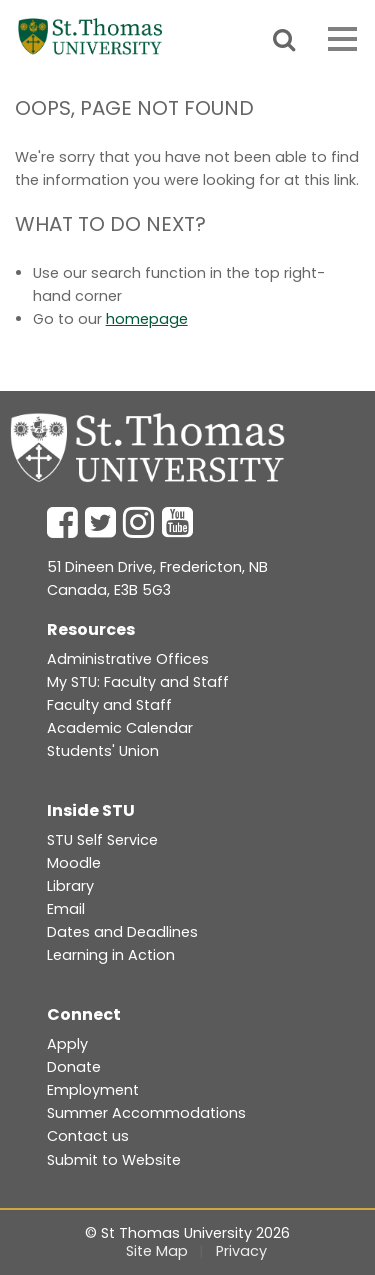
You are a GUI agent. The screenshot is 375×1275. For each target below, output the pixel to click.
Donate (74, 1067)
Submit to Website (114, 1160)
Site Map (157, 1251)
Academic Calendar (120, 728)
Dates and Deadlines (122, 932)
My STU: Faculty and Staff (138, 682)
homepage (147, 319)
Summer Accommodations (146, 1113)
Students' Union (103, 751)
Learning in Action (111, 955)
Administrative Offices (128, 659)
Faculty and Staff (109, 705)
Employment (93, 1090)
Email (66, 909)
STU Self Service (102, 840)
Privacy (241, 1251)
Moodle (74, 863)
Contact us (88, 1136)
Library (70, 886)
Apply (67, 1044)
